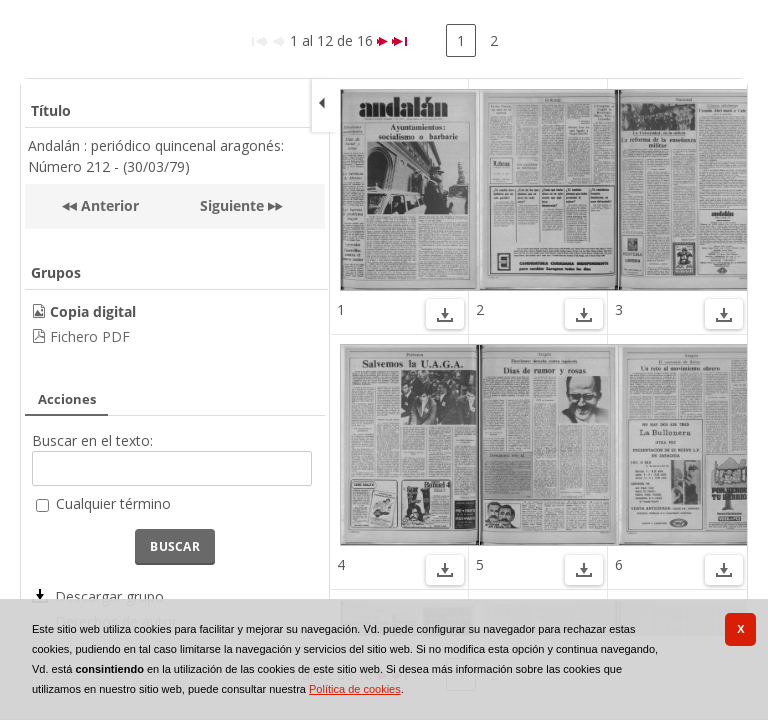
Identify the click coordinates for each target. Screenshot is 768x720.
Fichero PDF (90, 336)
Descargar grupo (109, 596)
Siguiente (232, 205)
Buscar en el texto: (92, 440)
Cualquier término (113, 503)
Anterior (108, 205)
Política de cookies (355, 689)
